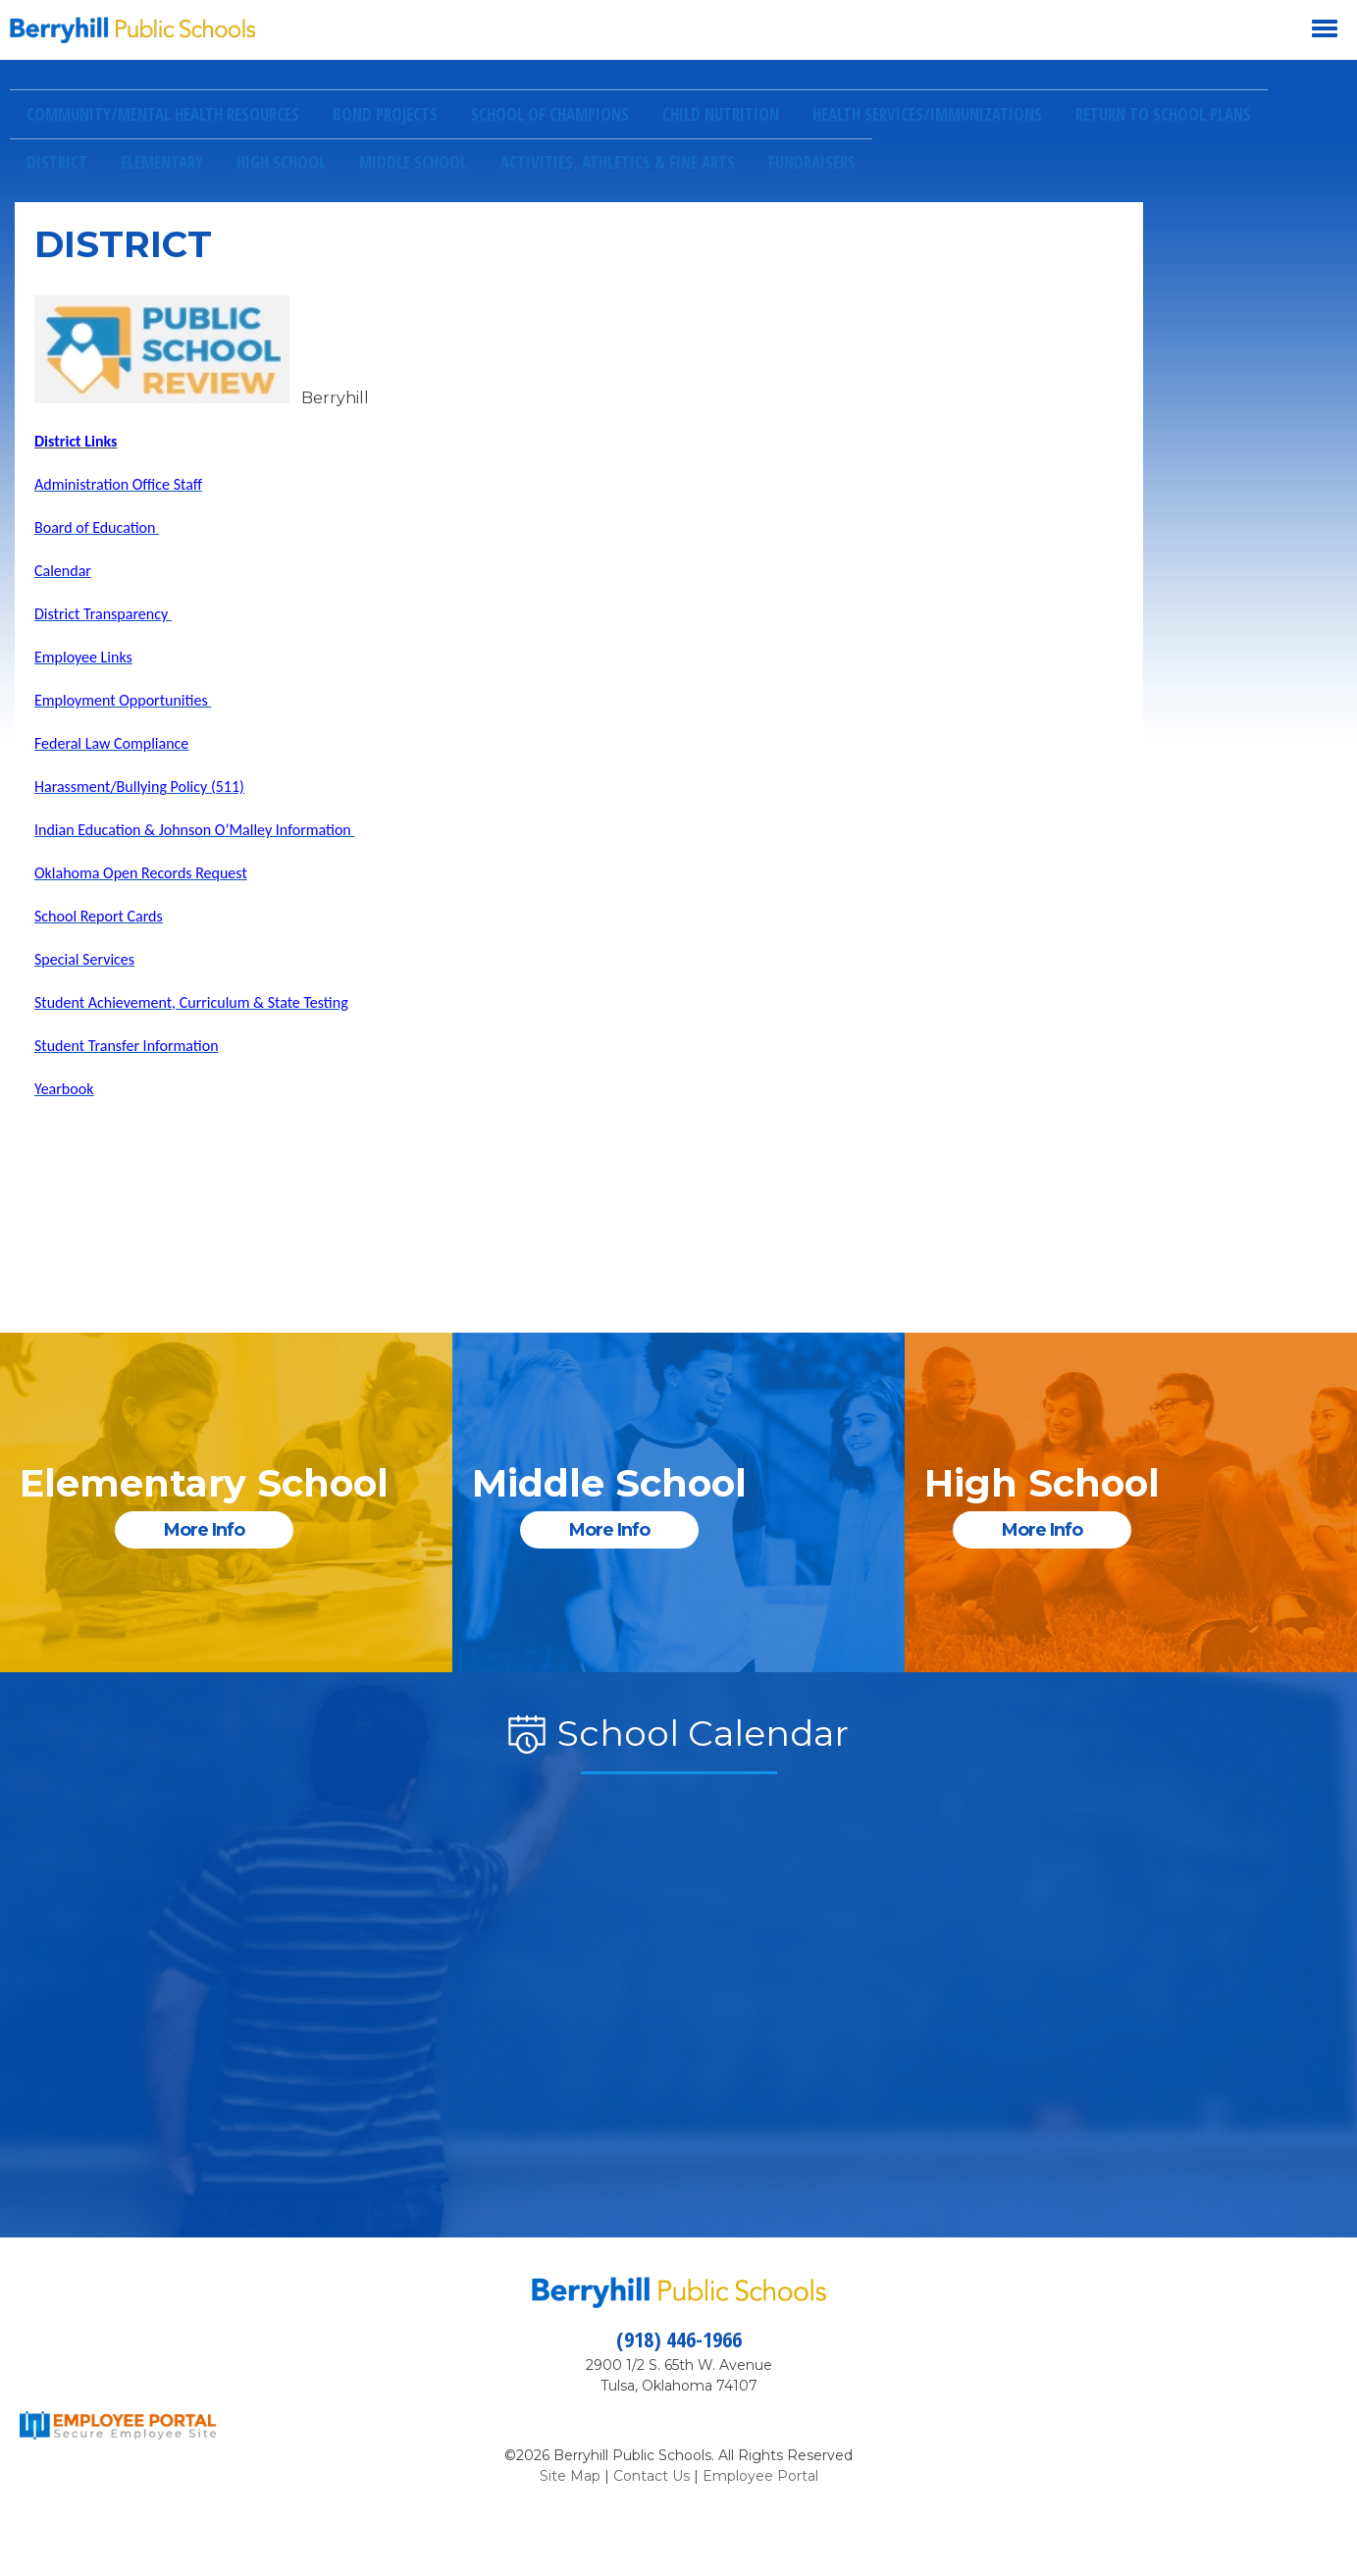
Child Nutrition (720, 114)
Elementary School (204, 1483)
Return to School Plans (1163, 114)
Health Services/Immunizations (927, 114)
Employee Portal (760, 2476)
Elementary (162, 162)
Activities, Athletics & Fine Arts (617, 162)
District (56, 162)
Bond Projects (385, 114)
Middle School (413, 162)
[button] (673, 29)
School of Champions (550, 114)
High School (281, 162)
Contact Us (651, 2476)
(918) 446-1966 (679, 2338)
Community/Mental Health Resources (162, 114)
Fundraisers (812, 162)
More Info (204, 1530)
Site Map (570, 2476)
